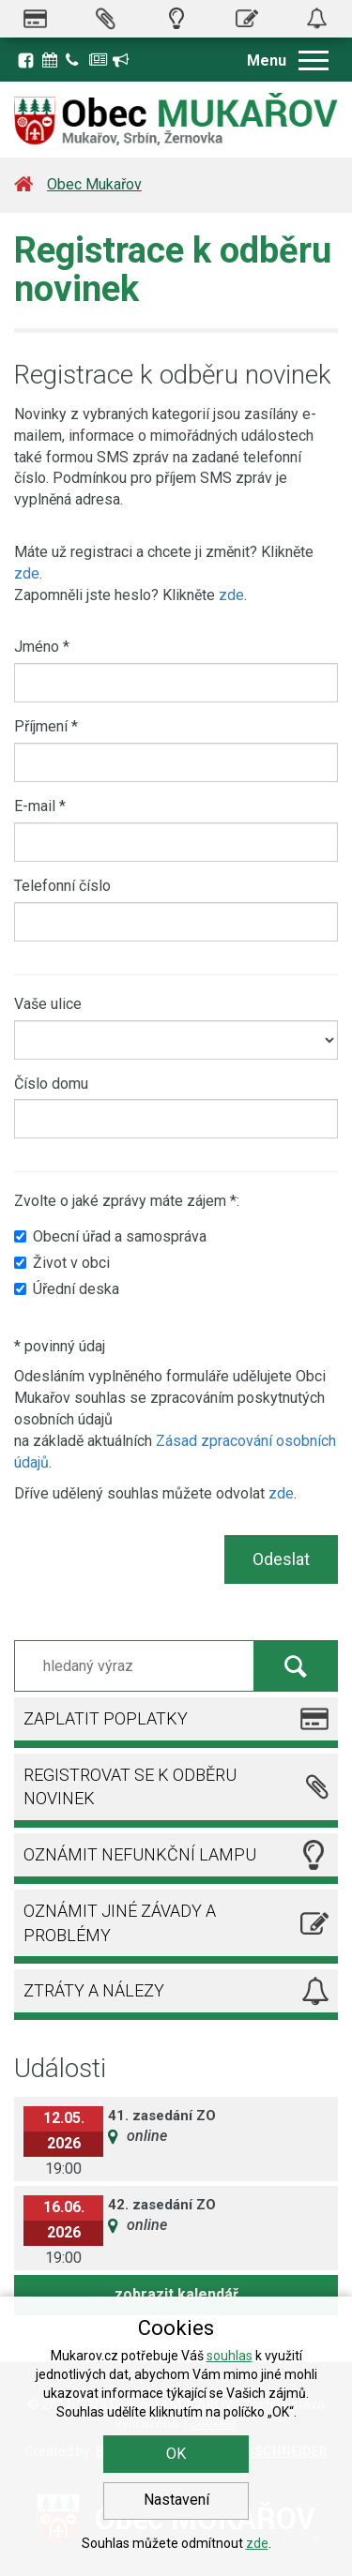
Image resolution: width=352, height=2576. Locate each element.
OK (176, 2454)
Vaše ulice (48, 1004)
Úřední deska (66, 1289)
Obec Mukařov (94, 184)
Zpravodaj (98, 60)
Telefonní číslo (62, 886)
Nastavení (176, 2499)
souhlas (230, 2355)
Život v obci (62, 1263)
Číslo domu (51, 1083)
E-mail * (40, 806)
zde (26, 573)
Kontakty (75, 60)
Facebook (26, 60)
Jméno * (41, 646)
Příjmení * (46, 726)
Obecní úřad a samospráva (110, 1236)
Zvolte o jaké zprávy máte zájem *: (126, 1201)
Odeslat (281, 1559)
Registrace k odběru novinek (122, 60)
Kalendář (51, 60)
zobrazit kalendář (176, 2294)
